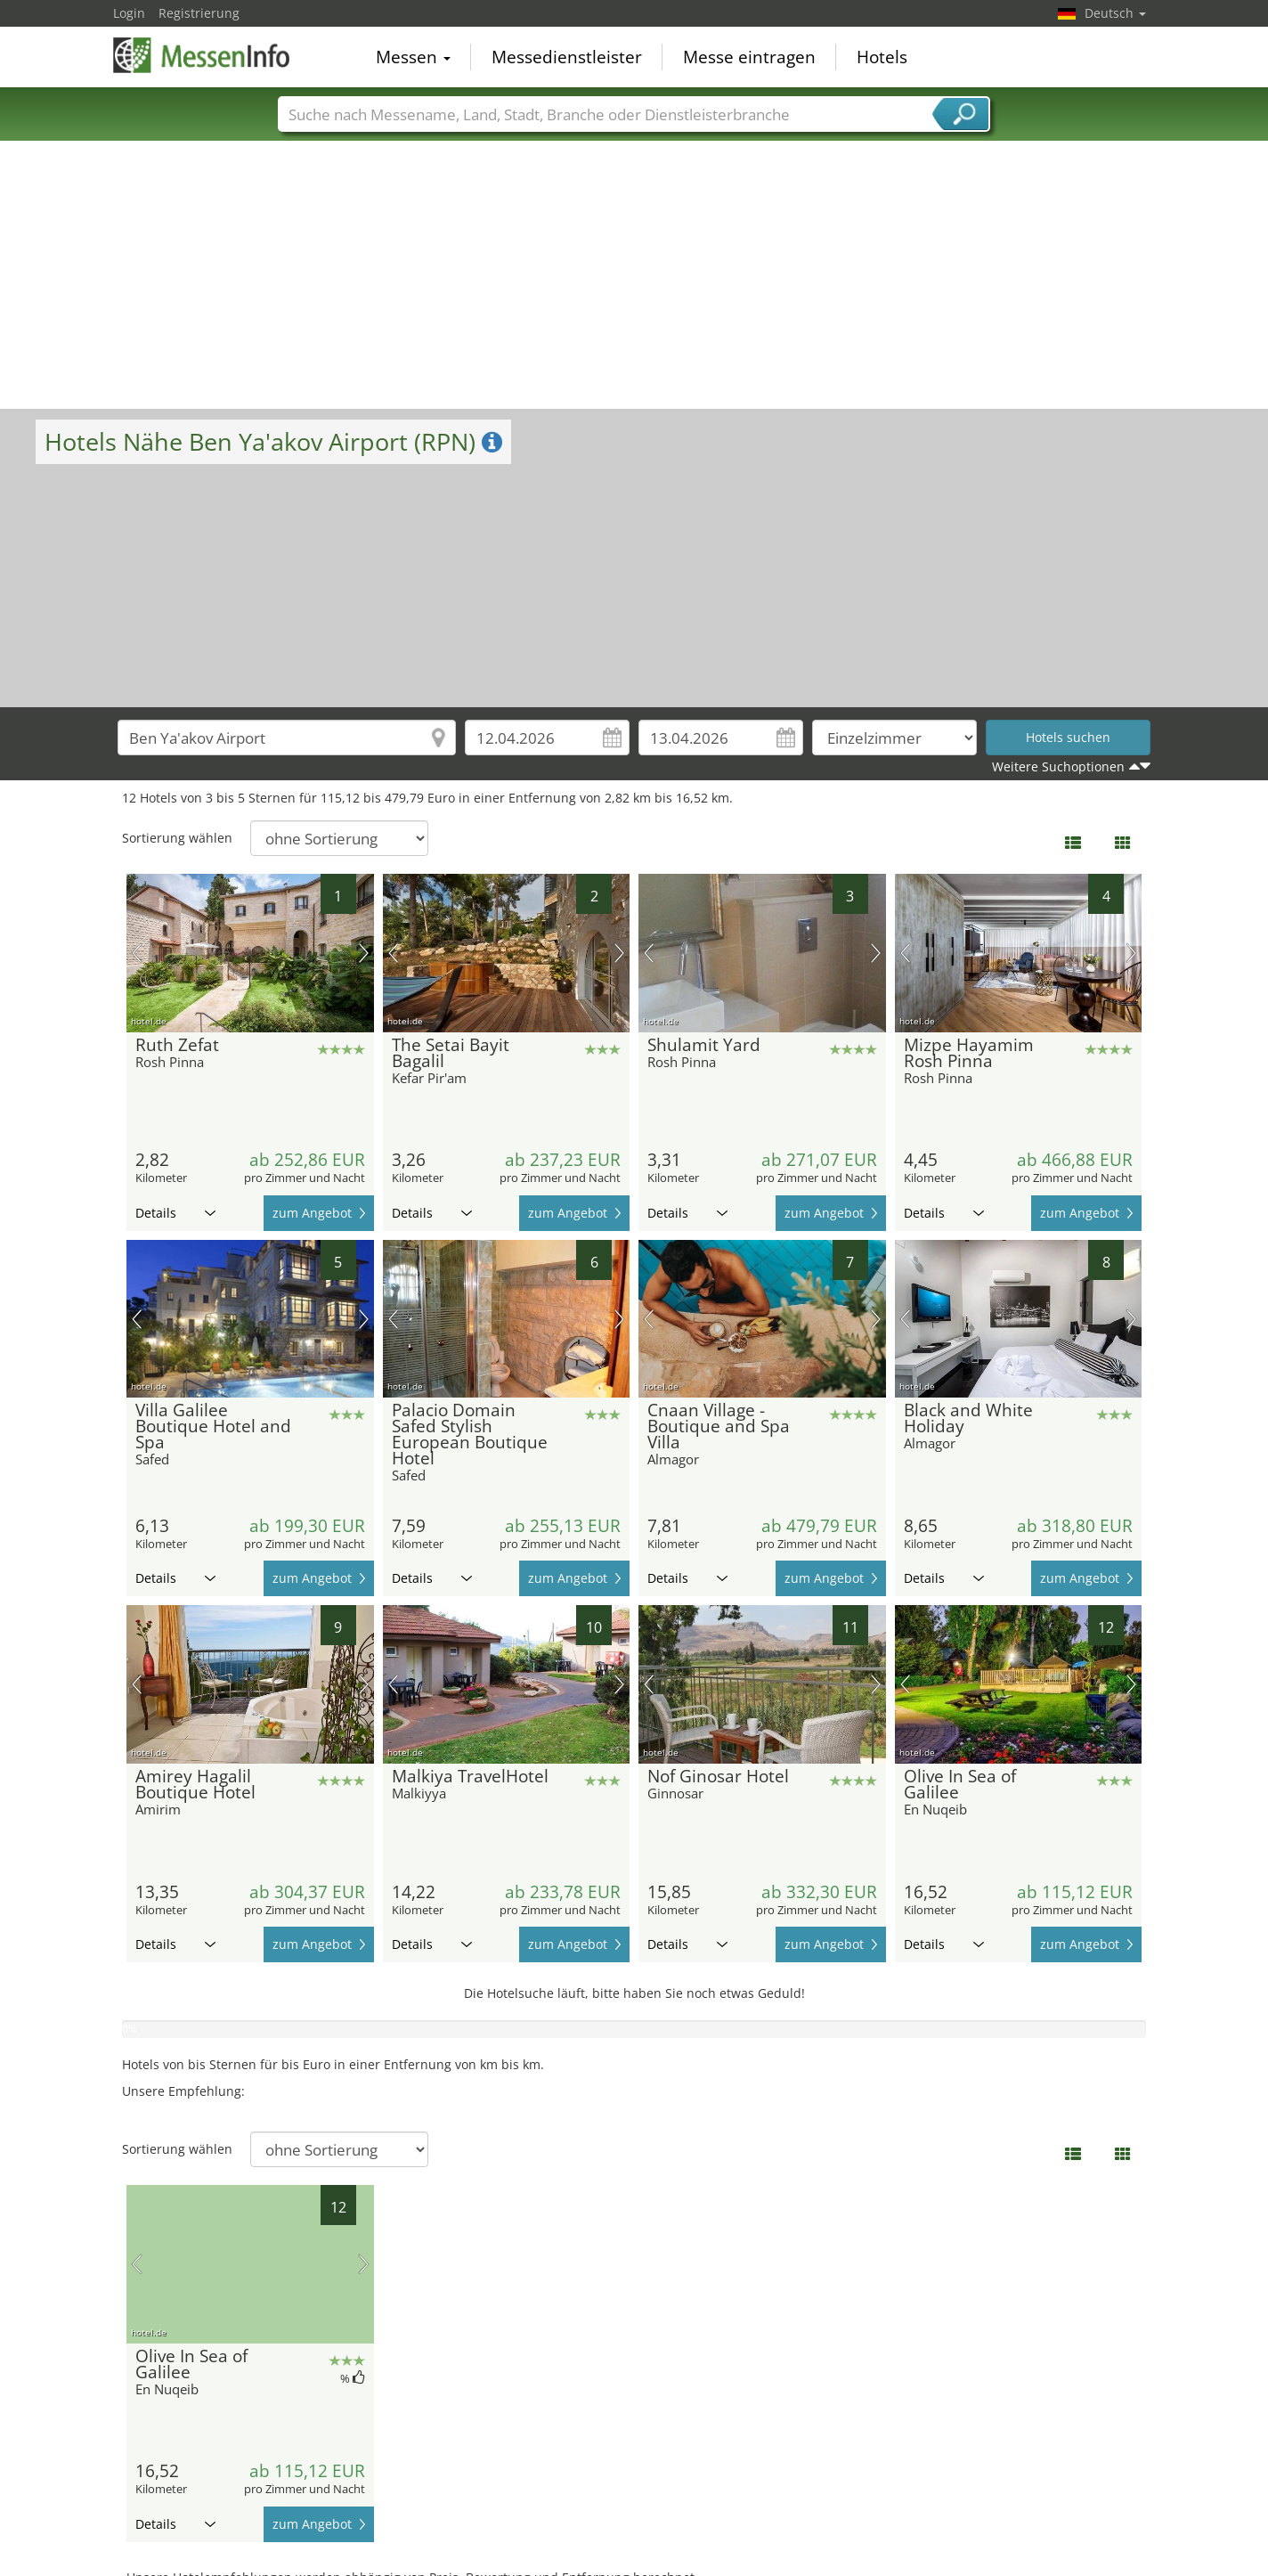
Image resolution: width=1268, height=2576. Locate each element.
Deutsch (1115, 12)
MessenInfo (202, 55)
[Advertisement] (634, 275)
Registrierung (199, 12)
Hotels (882, 57)
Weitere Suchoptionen (1058, 766)
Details (175, 1212)
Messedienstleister (567, 57)
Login (129, 12)
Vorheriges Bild (136, 953)
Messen (413, 57)
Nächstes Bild (364, 953)
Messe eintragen (749, 57)
